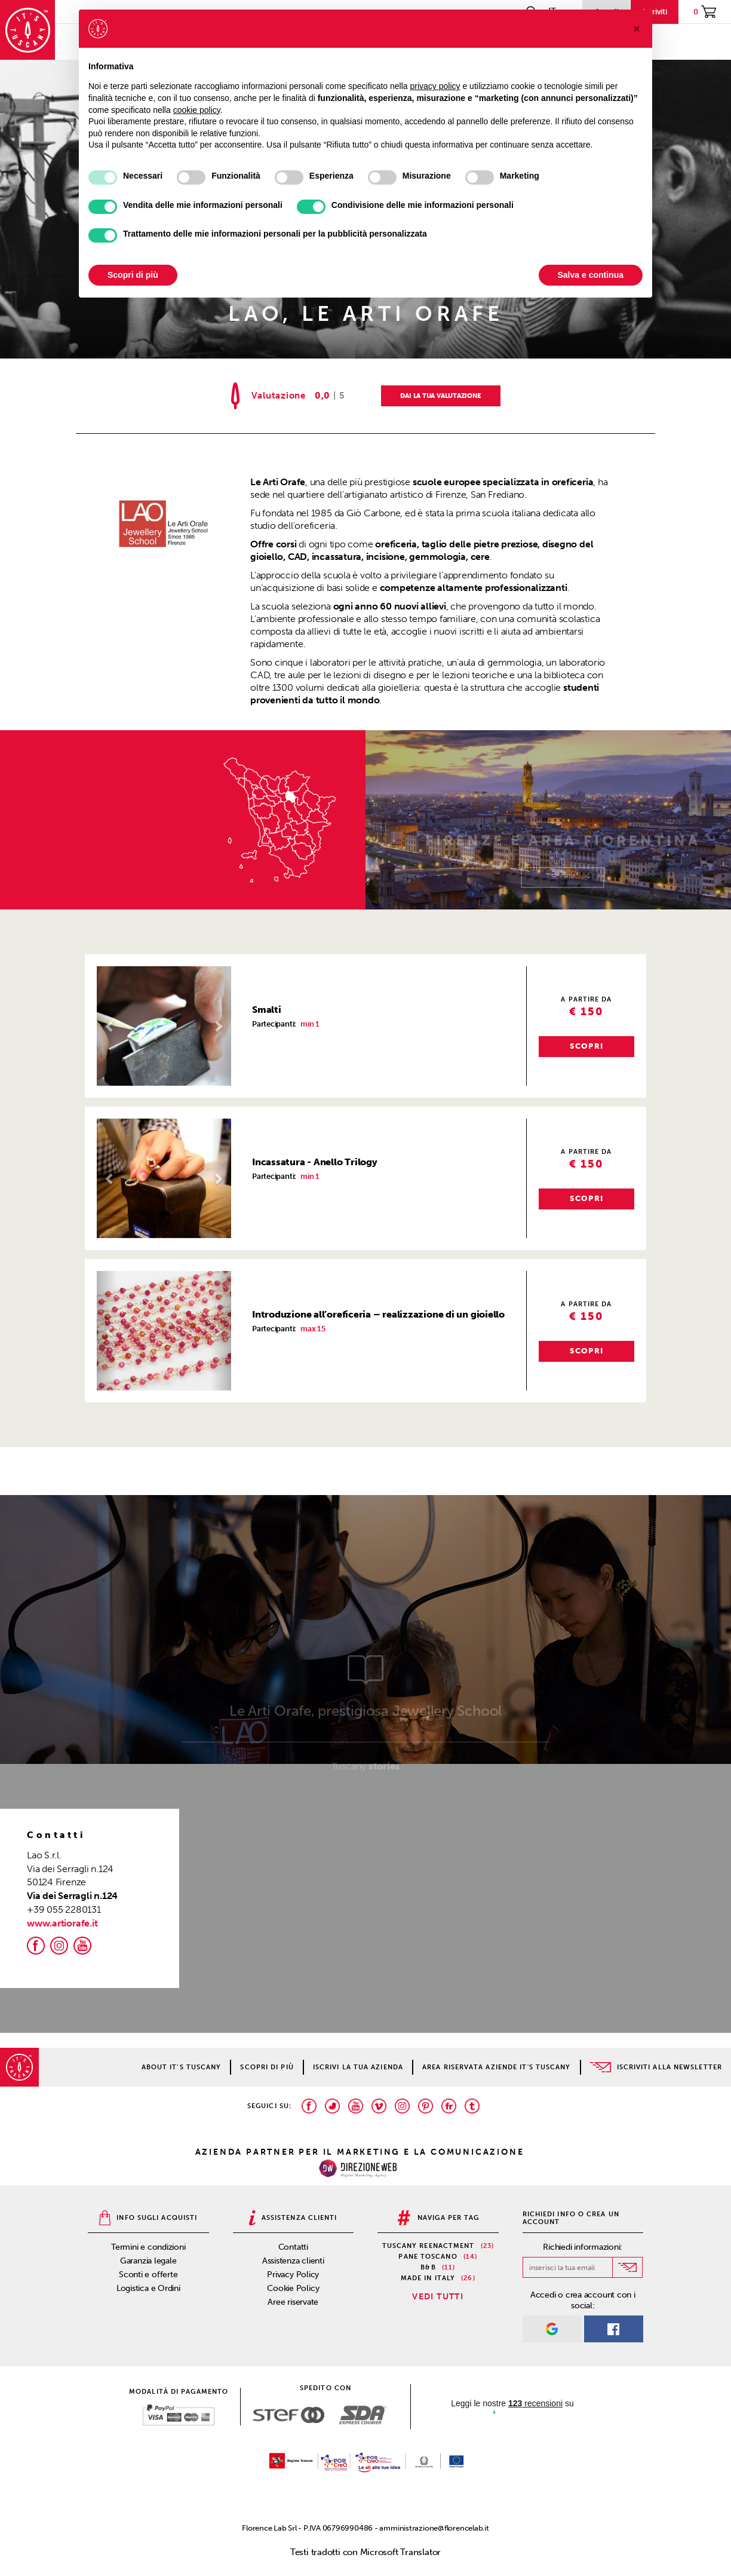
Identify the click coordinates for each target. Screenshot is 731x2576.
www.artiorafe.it (62, 1923)
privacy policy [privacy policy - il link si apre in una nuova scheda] (435, 86)
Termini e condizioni (148, 2247)
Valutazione (278, 395)
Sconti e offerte (148, 2274)
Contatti (293, 2247)
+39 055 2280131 (64, 1909)
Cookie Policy (293, 2288)
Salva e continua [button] (591, 275)
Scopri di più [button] (133, 275)
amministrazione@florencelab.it (434, 2527)
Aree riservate (293, 2302)
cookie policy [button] (196, 110)
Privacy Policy (293, 2274)
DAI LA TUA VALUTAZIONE (440, 396)
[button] (107, 1026)
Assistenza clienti (293, 2261)
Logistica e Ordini (148, 2288)
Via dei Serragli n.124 (72, 1895)
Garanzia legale (148, 2261)
